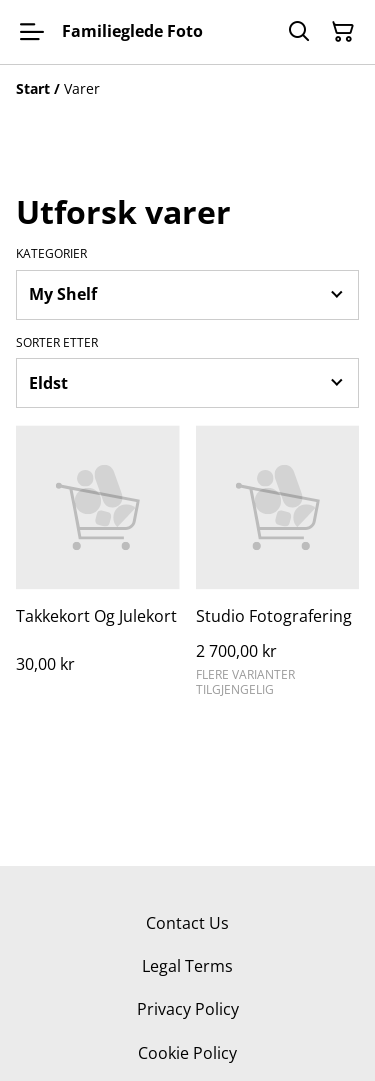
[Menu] (32, 32)
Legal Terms (187, 966)
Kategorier (51, 254)
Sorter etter (57, 343)
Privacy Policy (188, 1009)
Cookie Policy (187, 1053)
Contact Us (187, 923)
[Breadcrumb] (187, 89)
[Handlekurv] (343, 32)
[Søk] (299, 32)
